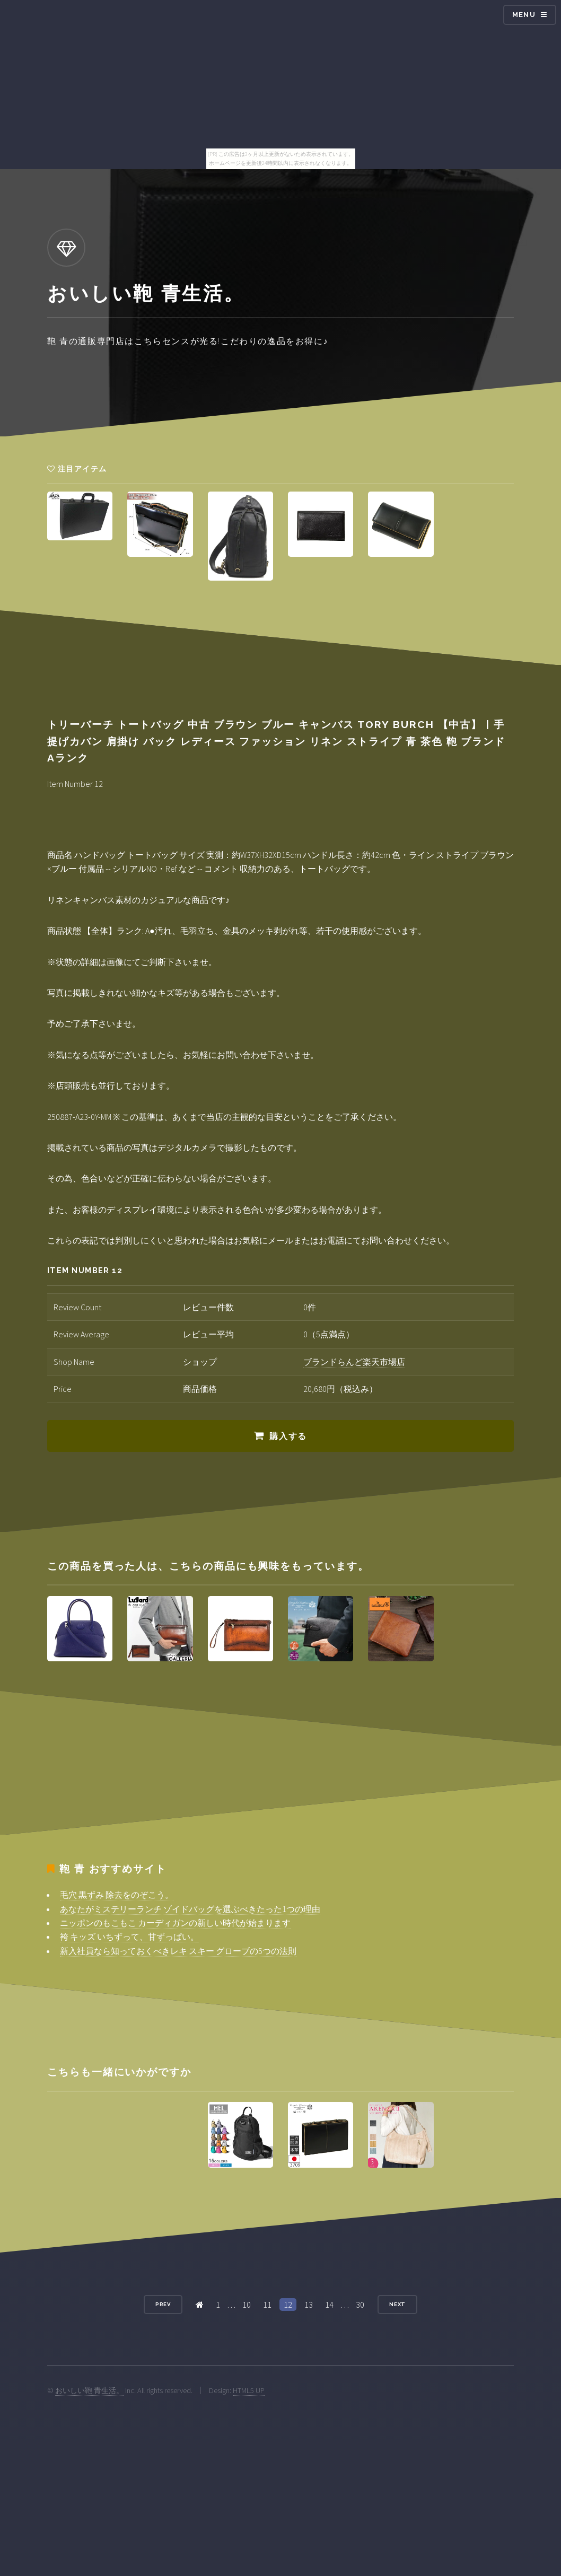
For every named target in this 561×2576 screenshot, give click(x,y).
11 (267, 2304)
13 (308, 2304)
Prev (163, 2304)
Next (397, 2304)
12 (288, 2304)
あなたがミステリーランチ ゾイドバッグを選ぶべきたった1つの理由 (190, 1909)
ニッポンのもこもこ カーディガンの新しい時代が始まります (175, 1922)
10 (246, 2304)
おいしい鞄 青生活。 (89, 2390)
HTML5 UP (249, 2390)
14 (329, 2304)
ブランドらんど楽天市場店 (354, 1361)
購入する (287, 1436)
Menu (524, 15)
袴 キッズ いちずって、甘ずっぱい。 (129, 1936)
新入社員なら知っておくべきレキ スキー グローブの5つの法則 (178, 1951)
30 (360, 2304)
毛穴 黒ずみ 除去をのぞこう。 (116, 1894)
